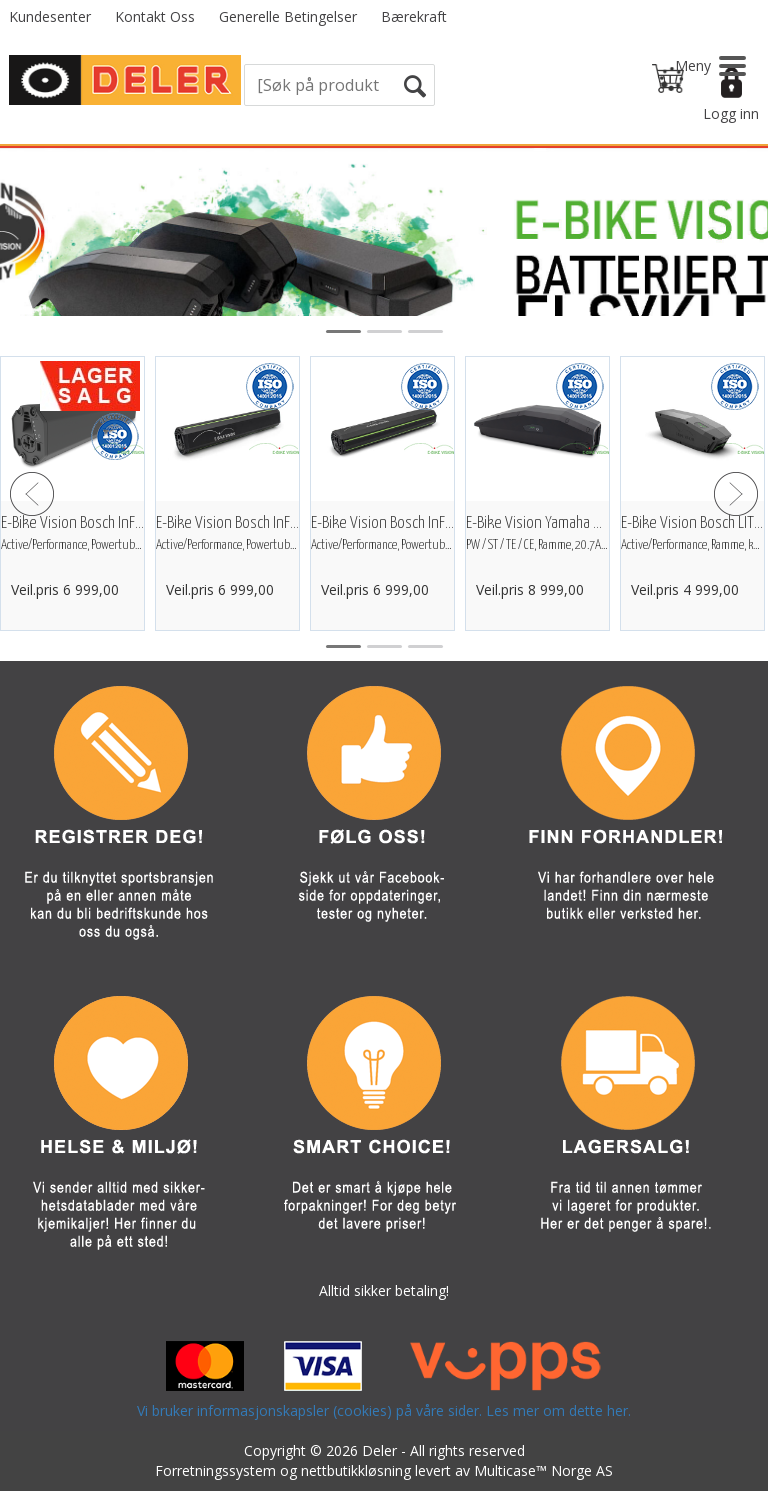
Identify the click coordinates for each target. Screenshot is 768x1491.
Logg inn (731, 113)
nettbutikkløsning (356, 1470)
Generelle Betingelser (288, 16)
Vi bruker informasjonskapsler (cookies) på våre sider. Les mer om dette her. (384, 1410)
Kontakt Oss (155, 16)
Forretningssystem (215, 1470)
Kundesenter (50, 16)
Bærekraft (414, 16)
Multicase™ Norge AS (543, 1470)
